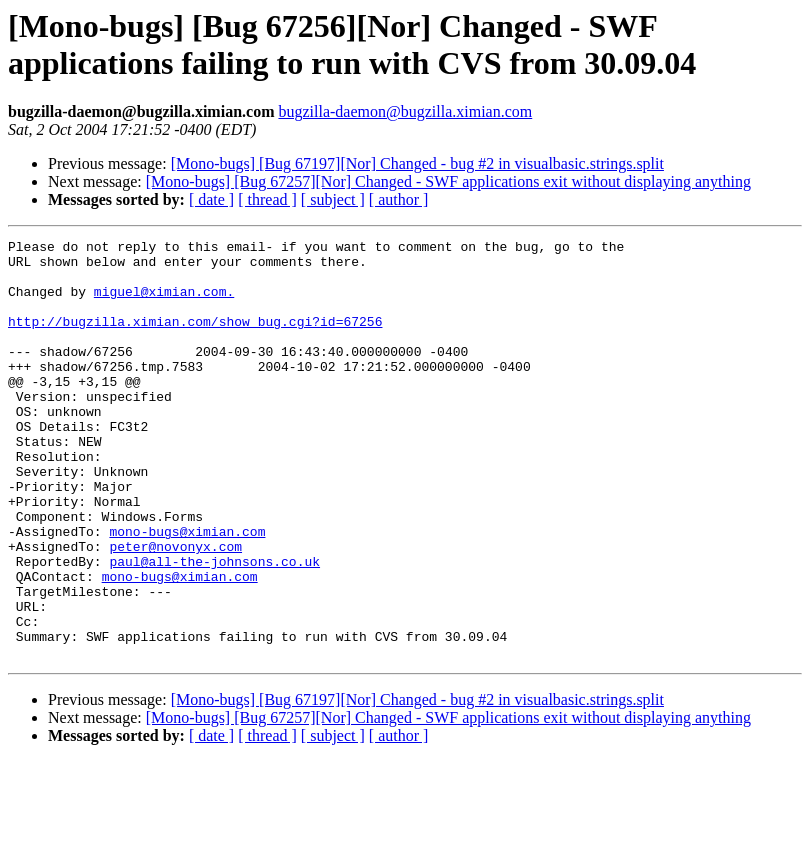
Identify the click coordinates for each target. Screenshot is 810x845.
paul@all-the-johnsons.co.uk (214, 627)
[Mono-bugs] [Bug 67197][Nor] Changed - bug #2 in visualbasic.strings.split (417, 163)
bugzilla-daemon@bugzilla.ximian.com (405, 111)
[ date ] (211, 199)
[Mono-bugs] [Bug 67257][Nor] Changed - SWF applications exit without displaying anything (448, 181)
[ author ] (399, 199)
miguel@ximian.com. (164, 303)
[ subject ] (333, 199)
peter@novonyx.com (175, 609)
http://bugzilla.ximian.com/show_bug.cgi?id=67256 (195, 339)
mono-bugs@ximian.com (187, 591)
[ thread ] (267, 199)
